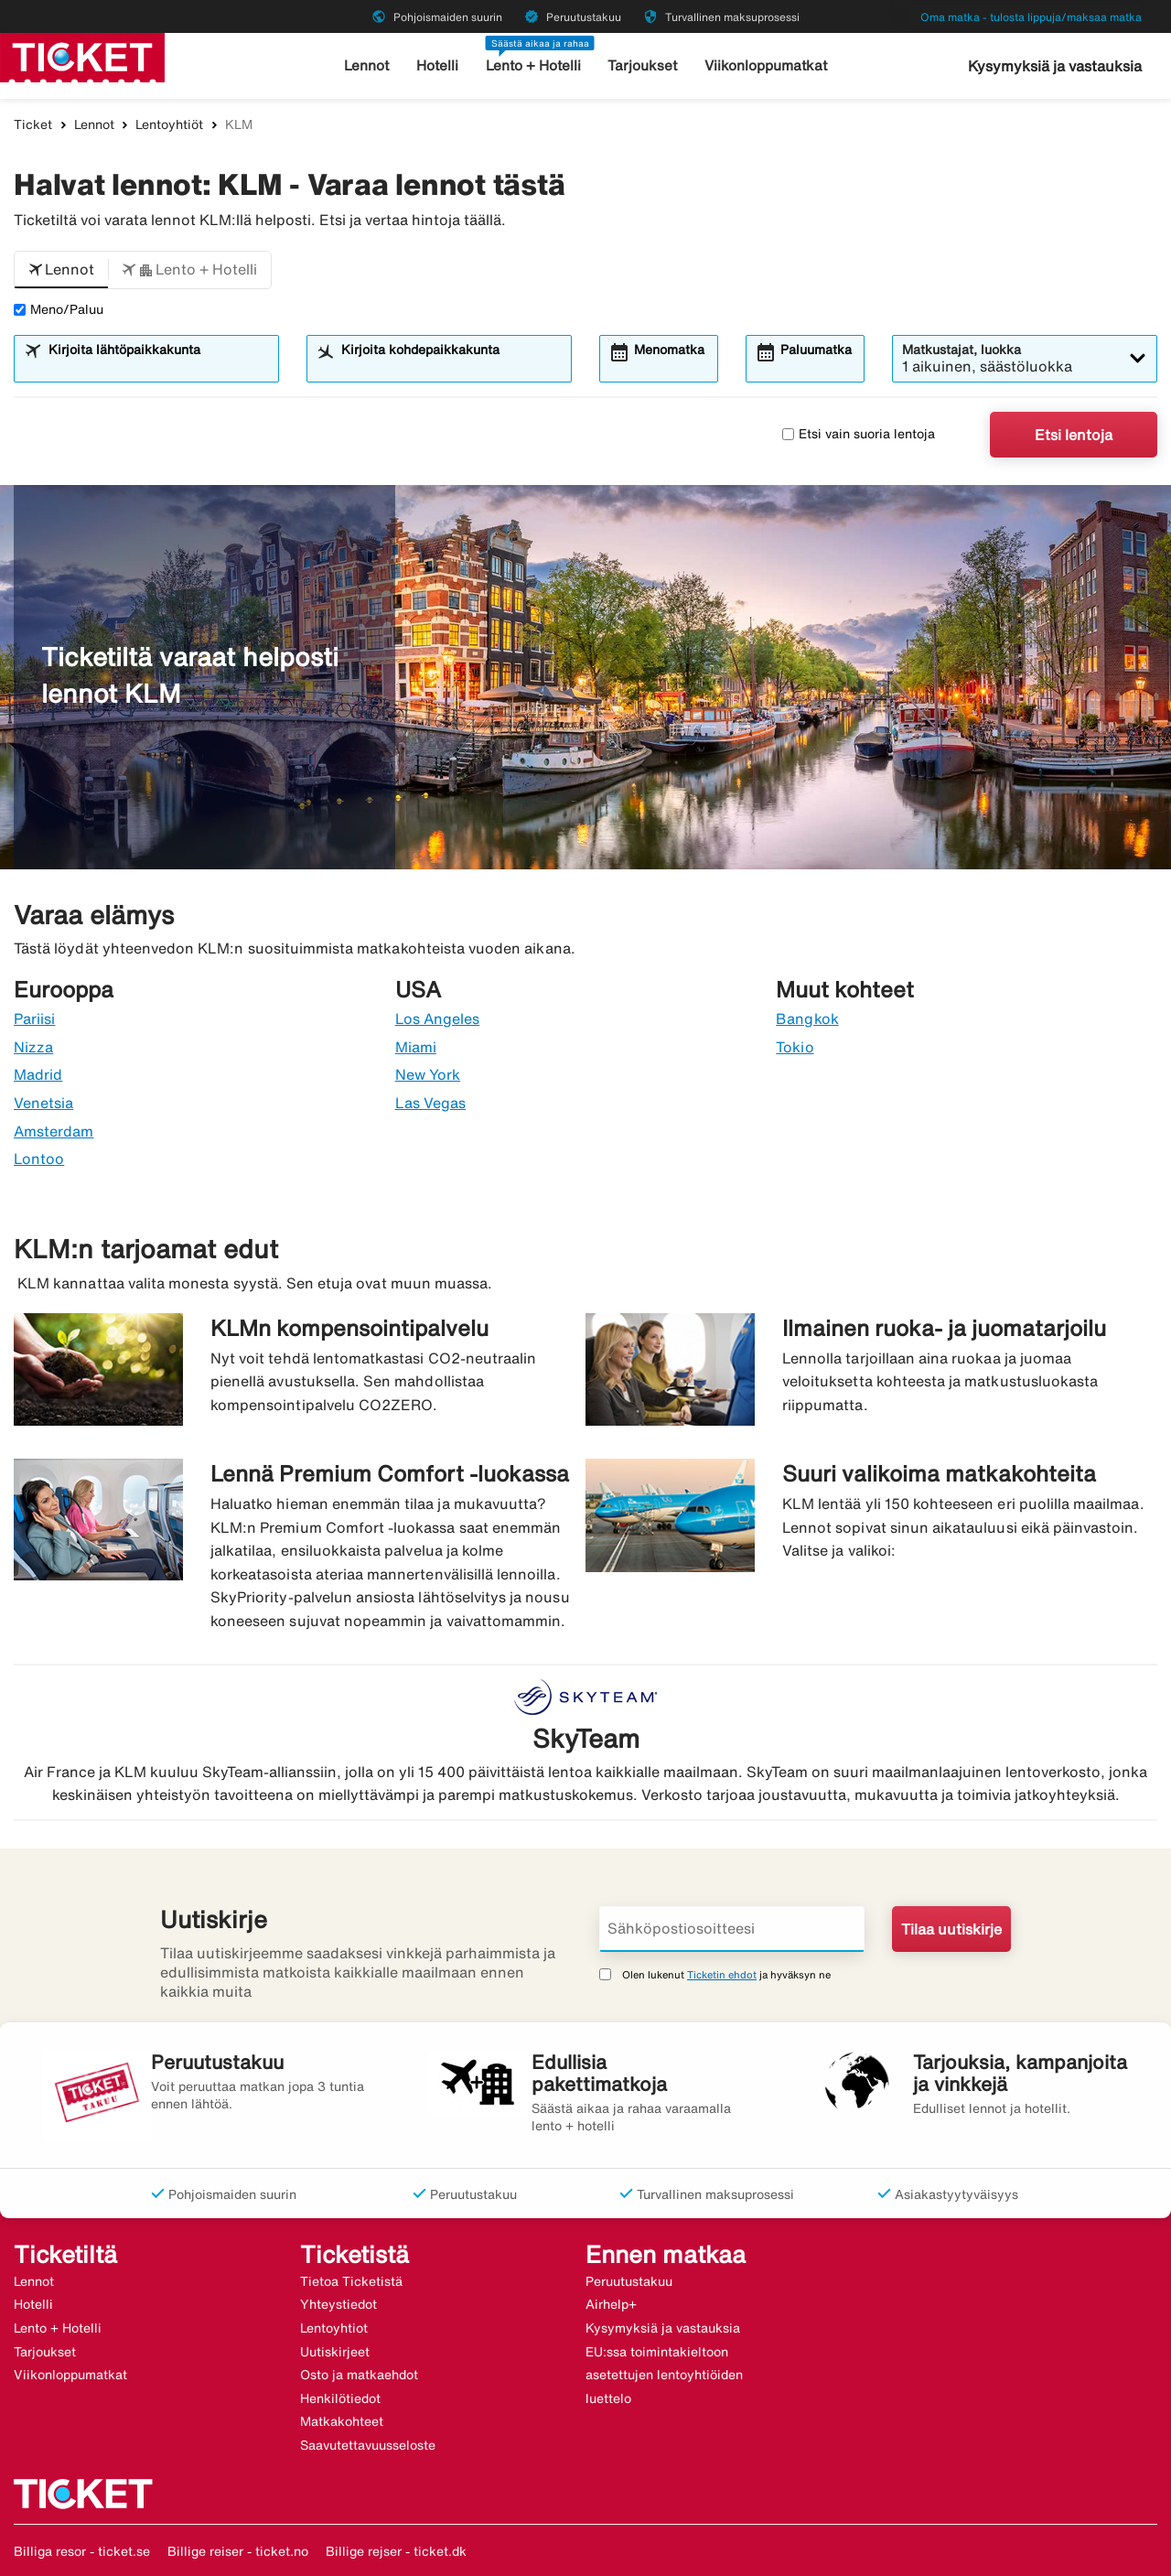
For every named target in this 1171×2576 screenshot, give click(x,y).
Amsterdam (53, 1131)
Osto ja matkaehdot (359, 2374)
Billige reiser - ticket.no (237, 2551)
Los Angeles (437, 1018)
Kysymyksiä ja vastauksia (1055, 66)
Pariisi (34, 1018)
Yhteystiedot (338, 2304)
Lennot (368, 65)
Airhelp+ (611, 2304)
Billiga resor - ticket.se (82, 2551)
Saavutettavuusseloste (367, 2445)
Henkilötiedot (340, 2398)
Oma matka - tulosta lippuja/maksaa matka (1031, 17)
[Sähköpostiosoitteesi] (732, 1929)
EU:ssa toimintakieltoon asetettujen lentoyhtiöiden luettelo (664, 2375)
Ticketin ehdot (722, 1974)
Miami (415, 1047)
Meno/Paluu (58, 309)
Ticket (33, 124)
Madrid (38, 1074)
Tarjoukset (643, 65)
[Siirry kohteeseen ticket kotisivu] (82, 56)
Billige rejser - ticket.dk (396, 2551)
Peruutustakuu (629, 2281)
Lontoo (39, 1158)
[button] (61, 270)
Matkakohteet (341, 2421)
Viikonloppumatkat (764, 65)
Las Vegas (430, 1102)
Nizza (33, 1047)
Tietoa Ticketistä (351, 2281)
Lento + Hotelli (534, 65)
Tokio (794, 1047)
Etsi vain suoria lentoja (858, 433)
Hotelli (438, 65)
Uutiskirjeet (335, 2351)
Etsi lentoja (1073, 434)
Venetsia (43, 1102)
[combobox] (158, 367)
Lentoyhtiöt (169, 124)
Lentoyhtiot (334, 2328)
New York (427, 1074)
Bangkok (807, 1018)
